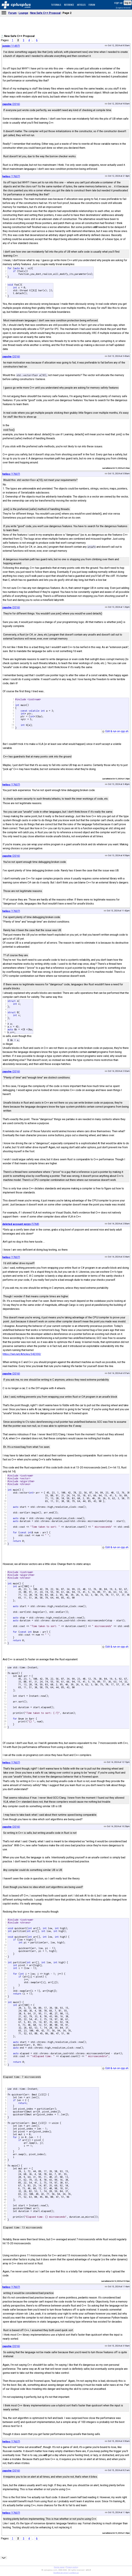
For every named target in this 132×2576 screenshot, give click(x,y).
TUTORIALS (56, 4)
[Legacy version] (123, 8)
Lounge (23, 13)
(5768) (20, 1224)
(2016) (11, 104)
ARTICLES (81, 4)
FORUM (92, 4)
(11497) (11, 46)
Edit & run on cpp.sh (115, 731)
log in (127, 2)
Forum (12, 13)
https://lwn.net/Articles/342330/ (22, 1354)
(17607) (11, 176)
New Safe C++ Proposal (45, 13)
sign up (118, 2)
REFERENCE (69, 4)
